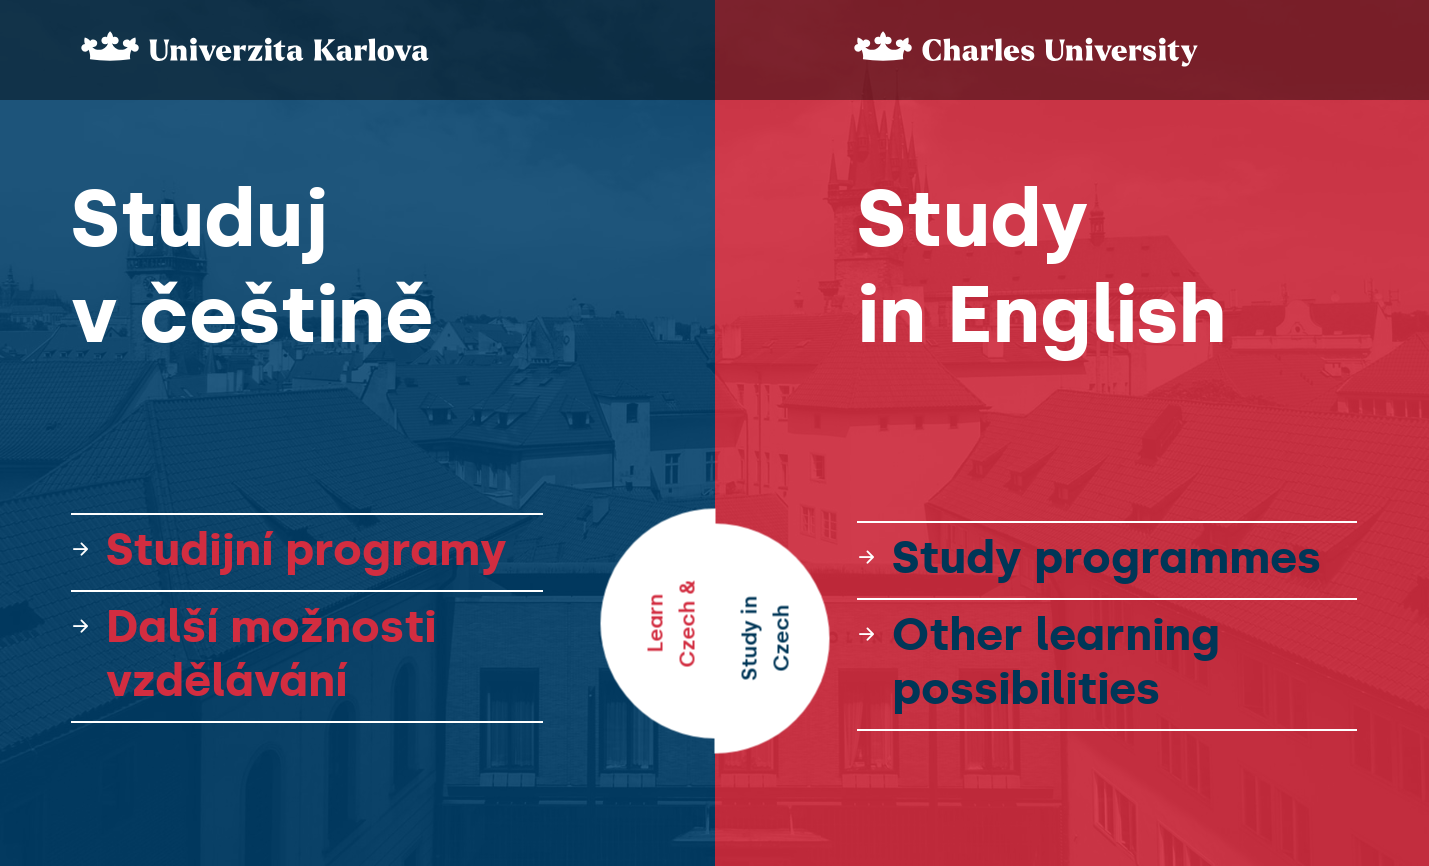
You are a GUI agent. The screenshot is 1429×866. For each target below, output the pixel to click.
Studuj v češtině (252, 266)
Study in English (1041, 266)
